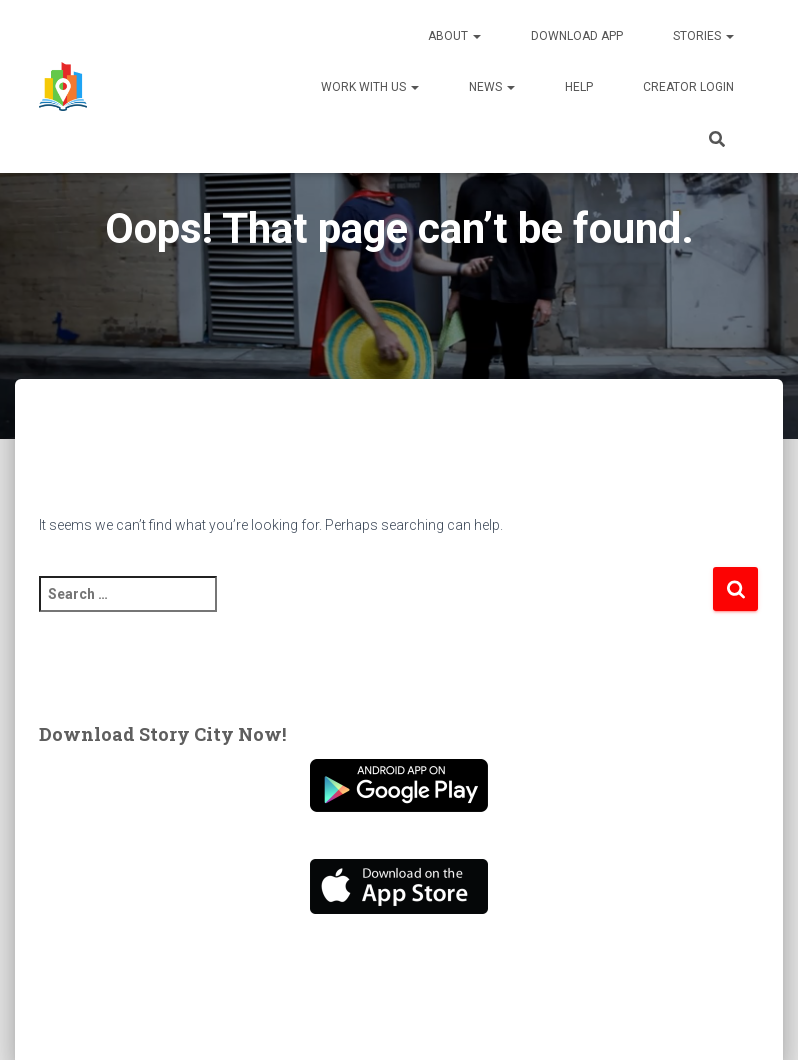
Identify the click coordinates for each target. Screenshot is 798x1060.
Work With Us (370, 87)
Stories (703, 36)
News (492, 87)
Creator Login (688, 87)
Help (579, 87)
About (454, 36)
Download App (577, 36)
